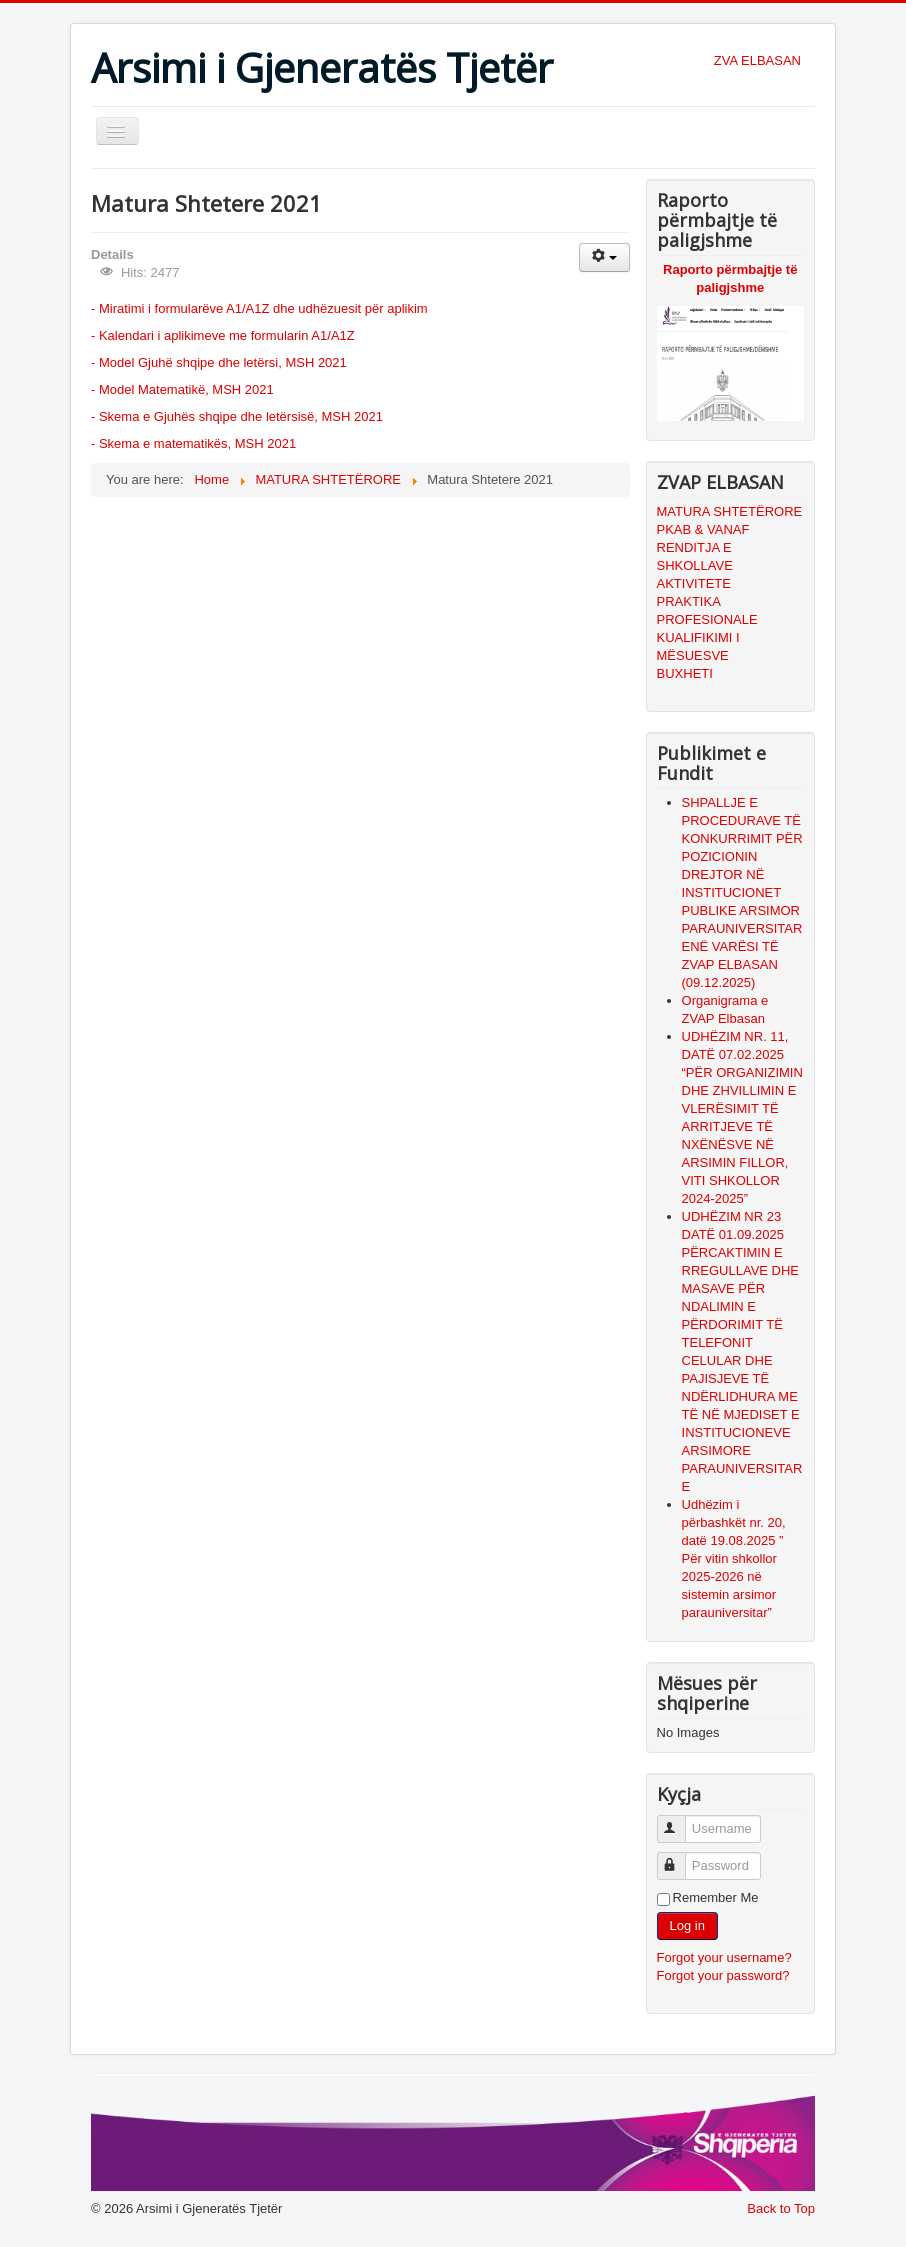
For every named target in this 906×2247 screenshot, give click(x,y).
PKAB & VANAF (703, 529)
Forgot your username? (724, 1957)
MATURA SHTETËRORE (730, 511)
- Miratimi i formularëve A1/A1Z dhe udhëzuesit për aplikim (259, 308)
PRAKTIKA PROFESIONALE (707, 610)
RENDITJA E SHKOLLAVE (695, 556)
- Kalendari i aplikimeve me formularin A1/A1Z (223, 335)
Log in (687, 1925)
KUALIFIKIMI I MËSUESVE (698, 646)
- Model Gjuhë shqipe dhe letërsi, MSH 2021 (219, 362)
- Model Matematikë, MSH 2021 (182, 389)
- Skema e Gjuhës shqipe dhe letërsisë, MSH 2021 (237, 416)
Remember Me (716, 1897)
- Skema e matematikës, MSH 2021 (193, 443)
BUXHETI (685, 673)
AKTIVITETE (694, 583)
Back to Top (781, 2208)
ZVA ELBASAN (757, 60)
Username (680, 1820)
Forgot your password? (723, 1975)
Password (680, 1857)
